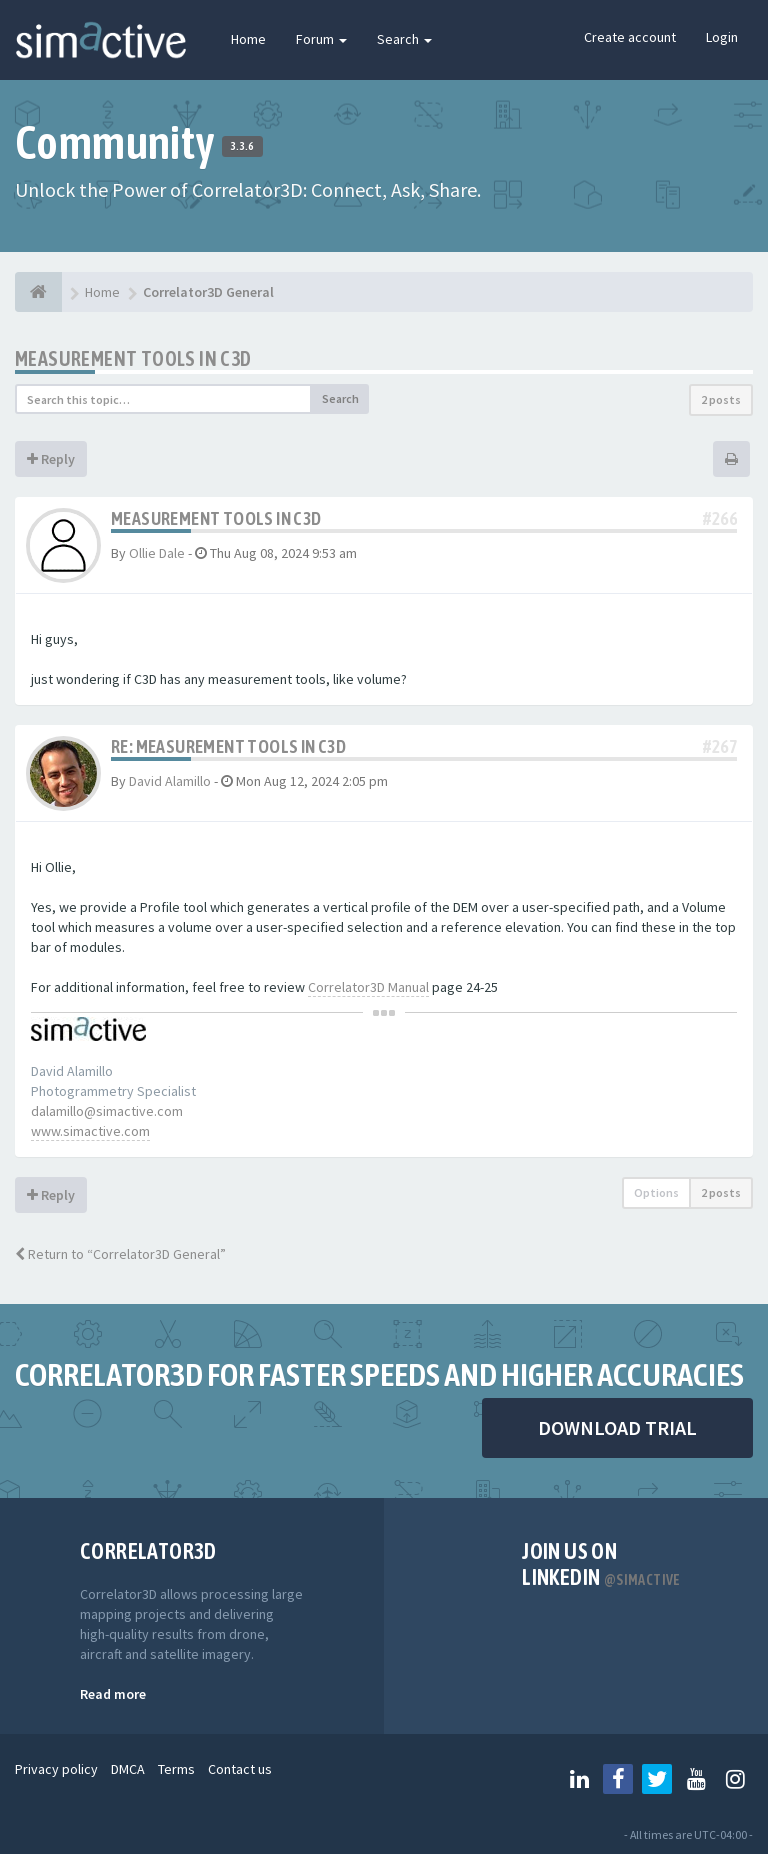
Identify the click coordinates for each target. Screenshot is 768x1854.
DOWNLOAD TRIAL (617, 1427)
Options (656, 1192)
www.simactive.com (90, 1131)
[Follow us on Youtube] (696, 1779)
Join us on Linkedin (601, 1564)
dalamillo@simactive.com (107, 1111)
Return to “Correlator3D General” (120, 1254)
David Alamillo (170, 781)
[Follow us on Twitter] (657, 1779)
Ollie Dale (157, 553)
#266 (720, 518)
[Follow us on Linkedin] (579, 1779)
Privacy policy (56, 1769)
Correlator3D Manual (368, 987)
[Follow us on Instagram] (735, 1779)
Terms (176, 1769)
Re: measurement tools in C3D (228, 746)
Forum (321, 39)
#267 (720, 746)
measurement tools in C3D (133, 358)
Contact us (240, 1769)
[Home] (38, 292)
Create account (630, 37)
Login (722, 37)
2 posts (721, 399)
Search (404, 39)
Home (248, 39)
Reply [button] (51, 459)
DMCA (128, 1769)
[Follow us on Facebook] (618, 1779)
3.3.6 (242, 146)
